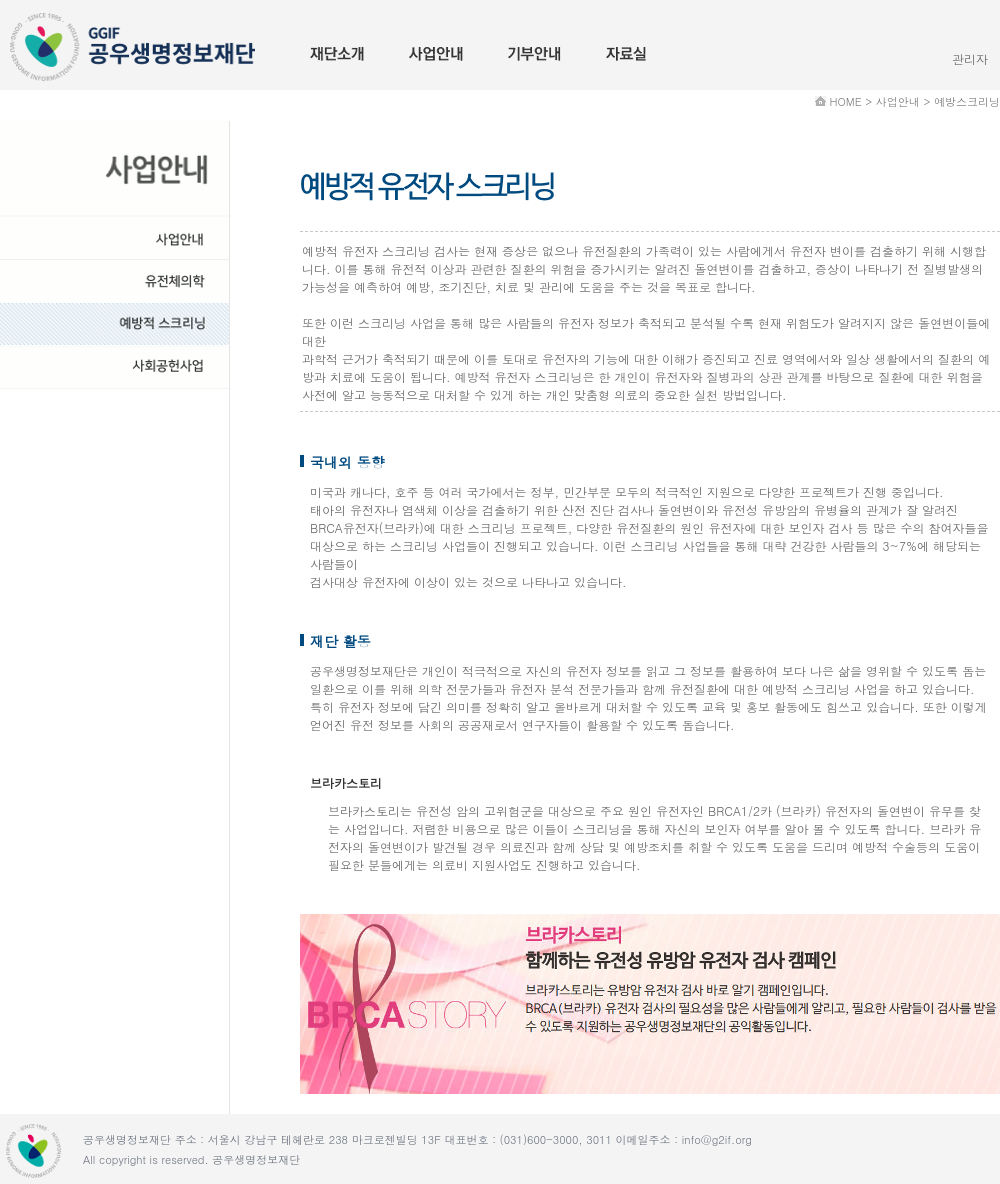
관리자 (970, 58)
